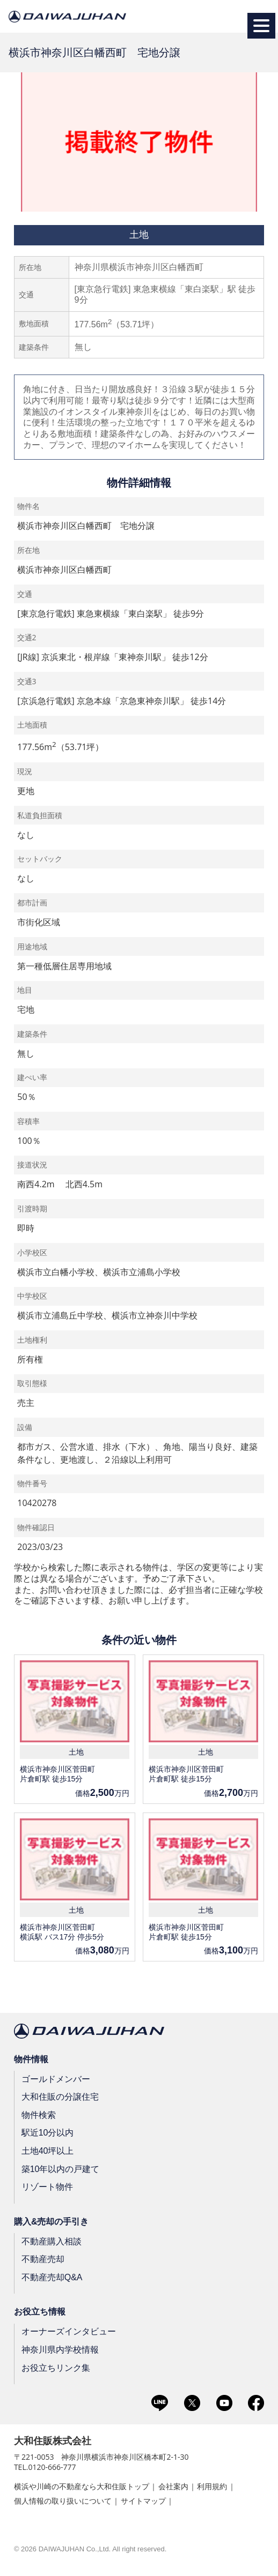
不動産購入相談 (51, 2241)
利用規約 (212, 2486)
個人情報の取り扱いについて (63, 2501)
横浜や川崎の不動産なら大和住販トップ (81, 2486)
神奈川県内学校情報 (60, 2349)
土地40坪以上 (47, 2150)
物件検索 (38, 2115)
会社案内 (173, 2486)
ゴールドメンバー (55, 2079)
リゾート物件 (47, 2186)
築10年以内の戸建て (60, 2168)
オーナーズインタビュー (68, 2331)
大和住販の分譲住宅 (60, 2096)
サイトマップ (143, 2501)
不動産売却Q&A (52, 2277)
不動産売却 (42, 2259)
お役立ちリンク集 (55, 2367)
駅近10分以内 (47, 2132)
